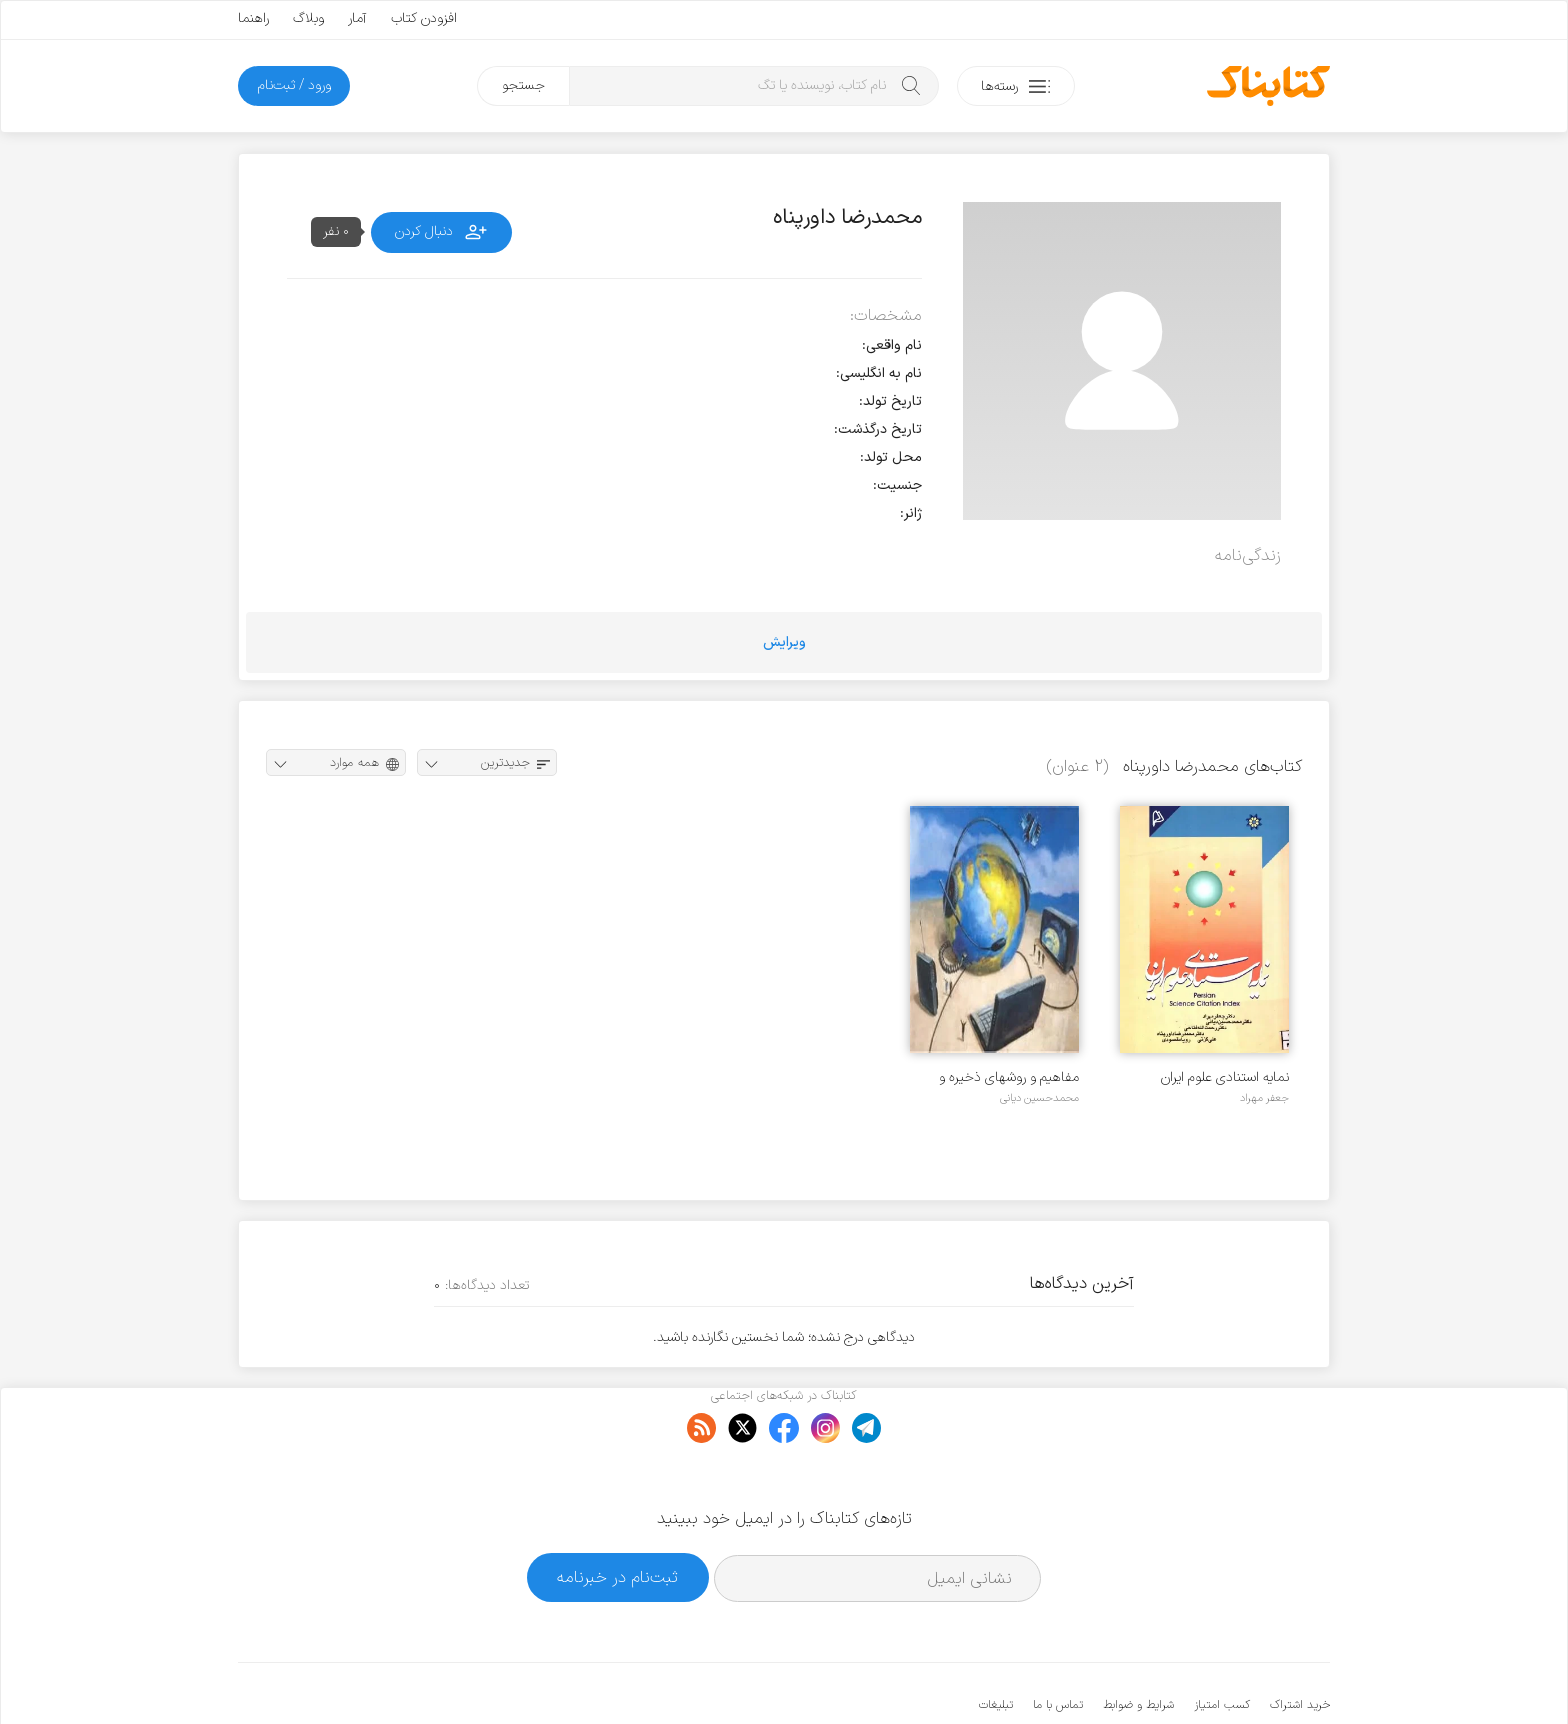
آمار (357, 18)
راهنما (253, 18)
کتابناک (1224, 1675)
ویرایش (784, 642)
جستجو (523, 85)
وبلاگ (308, 18)
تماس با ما (1058, 1644)
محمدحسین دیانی (1039, 1098)
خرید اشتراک (1300, 1644)
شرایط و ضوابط (1138, 1644)
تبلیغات (996, 1644)
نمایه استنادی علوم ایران (1225, 1077)
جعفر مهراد (1264, 1098)
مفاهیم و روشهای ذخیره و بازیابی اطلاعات (1009, 1077)
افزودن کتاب (424, 18)
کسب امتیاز (1222, 1644)
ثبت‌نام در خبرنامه (617, 1516)
